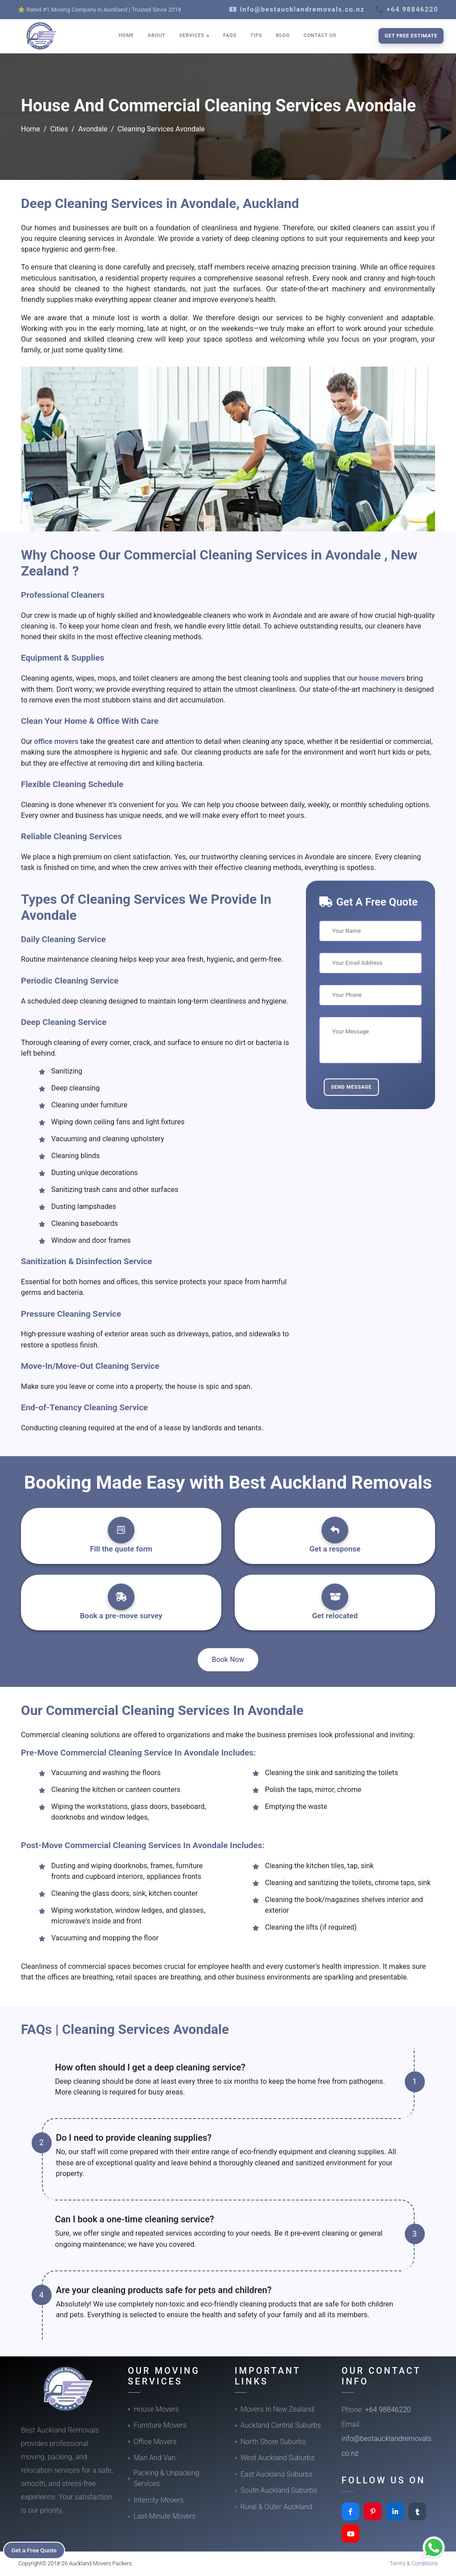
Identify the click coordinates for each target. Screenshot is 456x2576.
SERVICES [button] (192, 35)
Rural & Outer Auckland (276, 2507)
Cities (59, 129)
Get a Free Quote (36, 2549)
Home (30, 129)
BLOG (283, 35)
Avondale (92, 129)
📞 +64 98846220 (406, 9)
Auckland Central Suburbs (280, 2425)
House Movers (156, 2409)
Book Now (228, 1659)
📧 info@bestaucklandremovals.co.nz (297, 9)
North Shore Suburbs (273, 2441)
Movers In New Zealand (277, 2409)
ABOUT (157, 35)
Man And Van (154, 2458)
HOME (126, 35)
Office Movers (155, 2441)
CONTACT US (319, 35)
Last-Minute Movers (164, 2516)
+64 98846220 (388, 2409)
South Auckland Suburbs (278, 2490)
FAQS (229, 35)
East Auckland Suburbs (276, 2474)
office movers (57, 741)
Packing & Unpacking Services (166, 2478)
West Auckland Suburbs (277, 2458)
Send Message (351, 1087)
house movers (383, 678)
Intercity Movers (158, 2500)
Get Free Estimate (411, 36)
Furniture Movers (160, 2425)
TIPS (256, 35)
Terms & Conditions (414, 2563)
